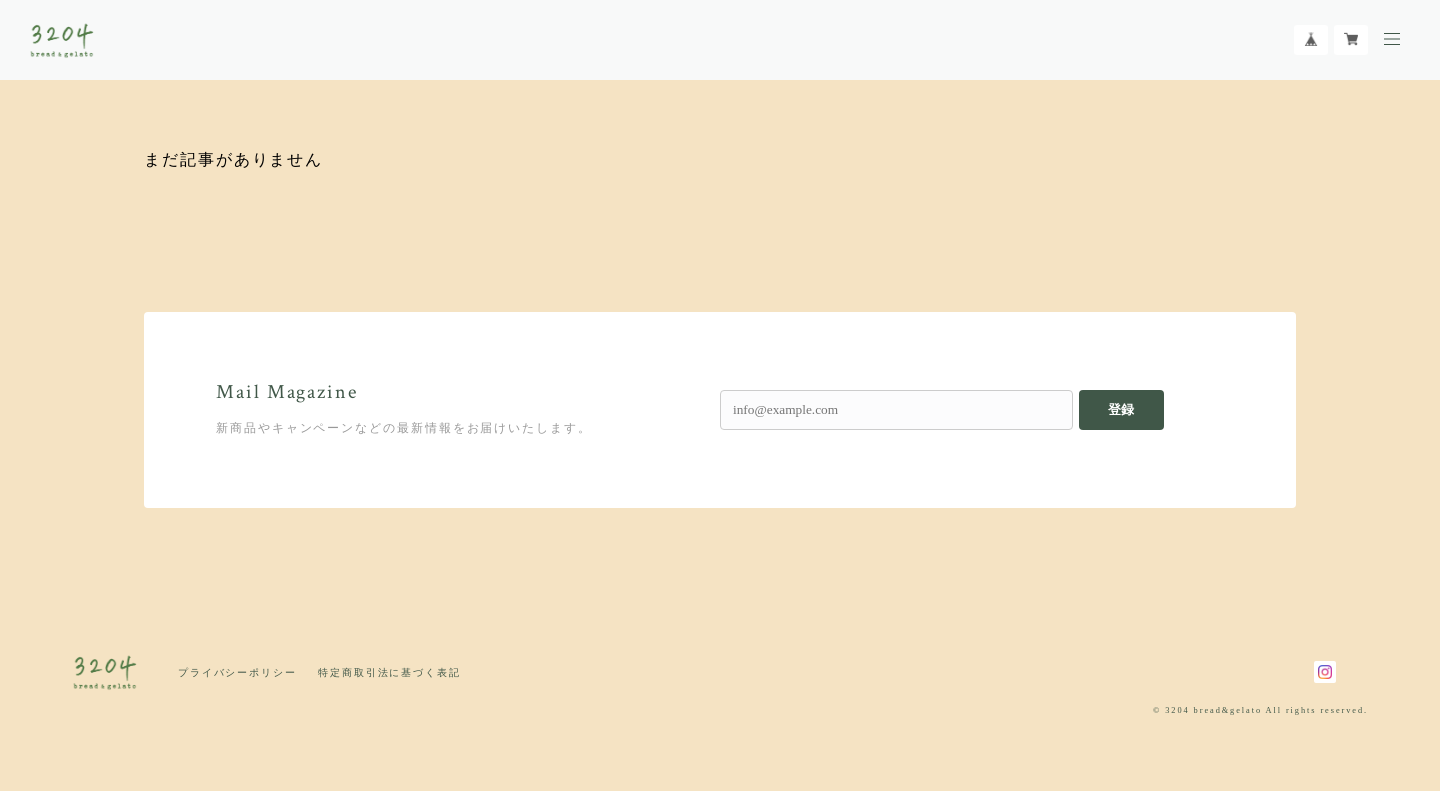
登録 (1121, 409)
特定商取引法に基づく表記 (389, 672)
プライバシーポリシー (237, 672)
